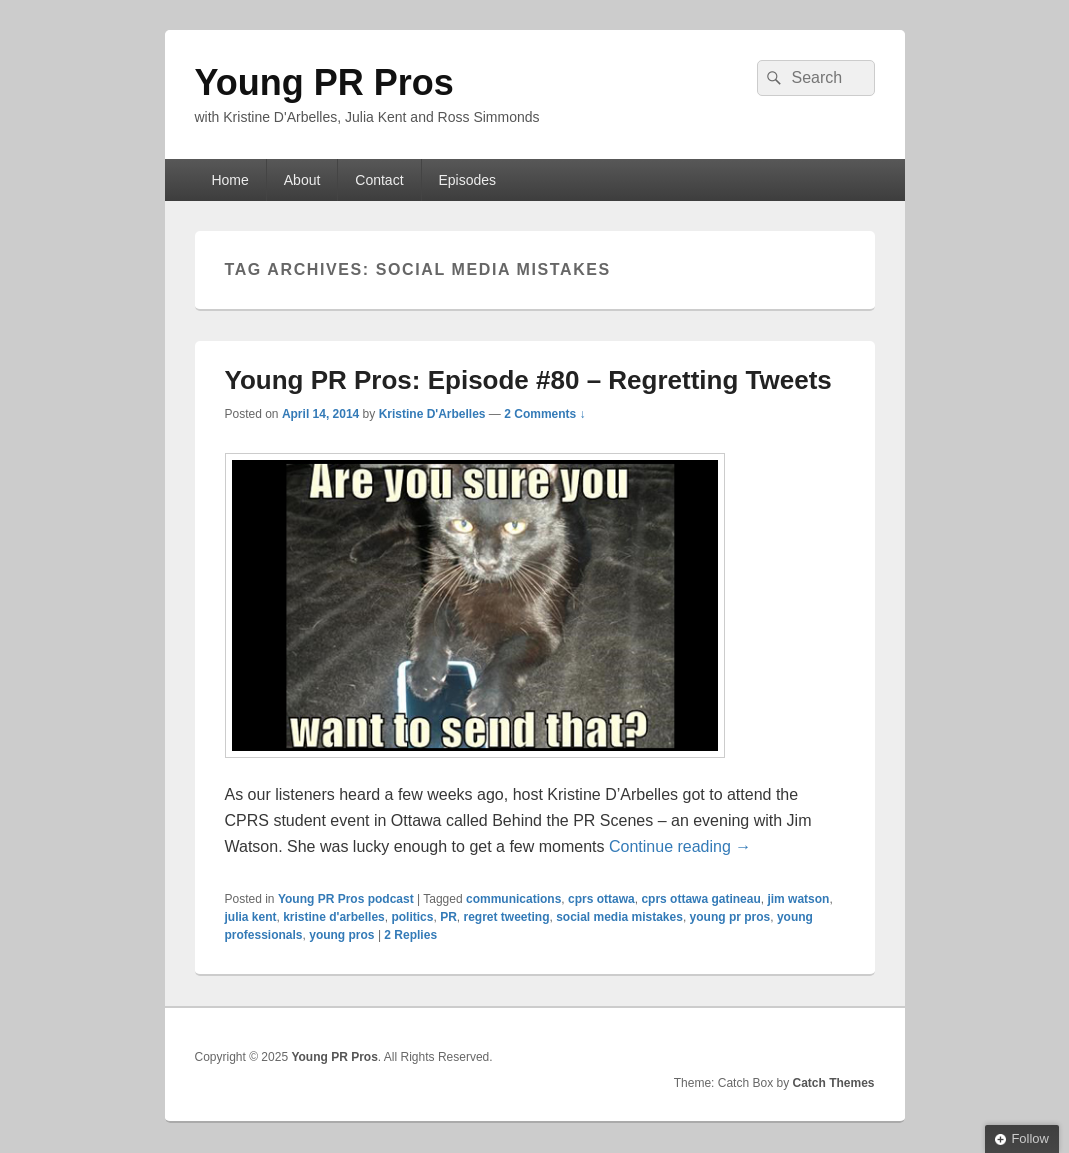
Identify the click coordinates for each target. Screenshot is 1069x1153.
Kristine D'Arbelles (432, 414)
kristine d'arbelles (334, 917)
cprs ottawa (601, 899)
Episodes (467, 180)
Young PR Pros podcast (346, 899)
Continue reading (680, 846)
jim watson (798, 899)
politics (412, 917)
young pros (341, 935)
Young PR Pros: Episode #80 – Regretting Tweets (528, 380)
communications (513, 899)
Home (229, 180)
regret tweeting (506, 917)
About (302, 180)
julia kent (251, 917)
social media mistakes (619, 917)
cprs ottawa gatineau (700, 899)
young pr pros (730, 917)
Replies (410, 935)
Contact (379, 180)
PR (448, 917)
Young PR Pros (324, 82)
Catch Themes (833, 1083)
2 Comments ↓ (544, 414)
